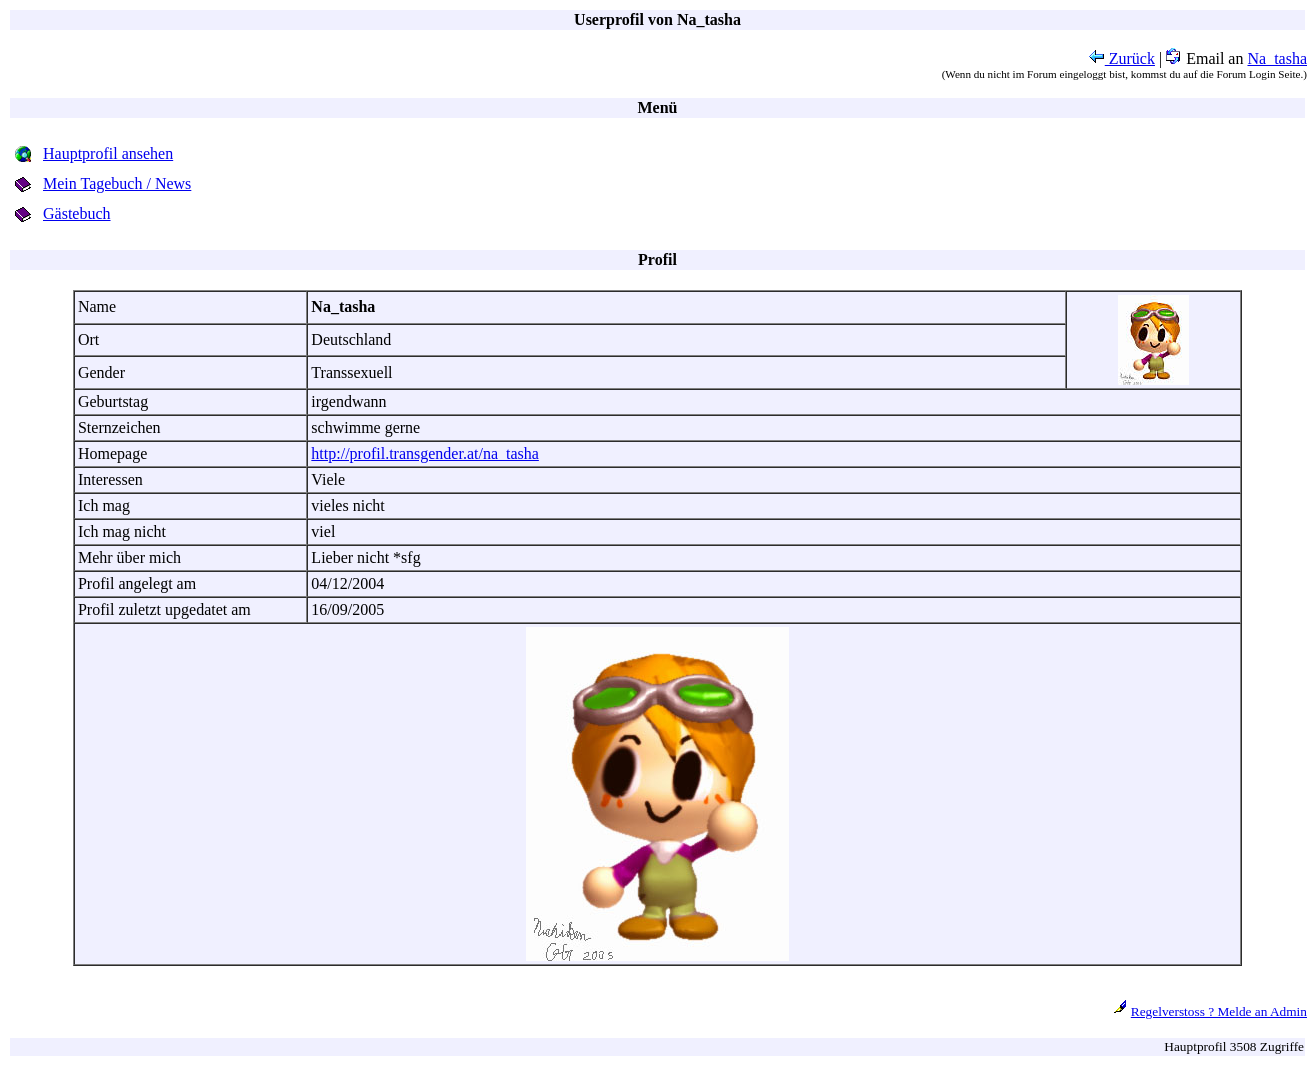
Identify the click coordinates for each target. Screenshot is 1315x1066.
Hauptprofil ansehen (108, 153)
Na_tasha (1277, 58)
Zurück (1122, 58)
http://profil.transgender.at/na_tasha (425, 453)
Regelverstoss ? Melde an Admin (1219, 1011)
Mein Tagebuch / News (117, 183)
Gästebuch (77, 213)
